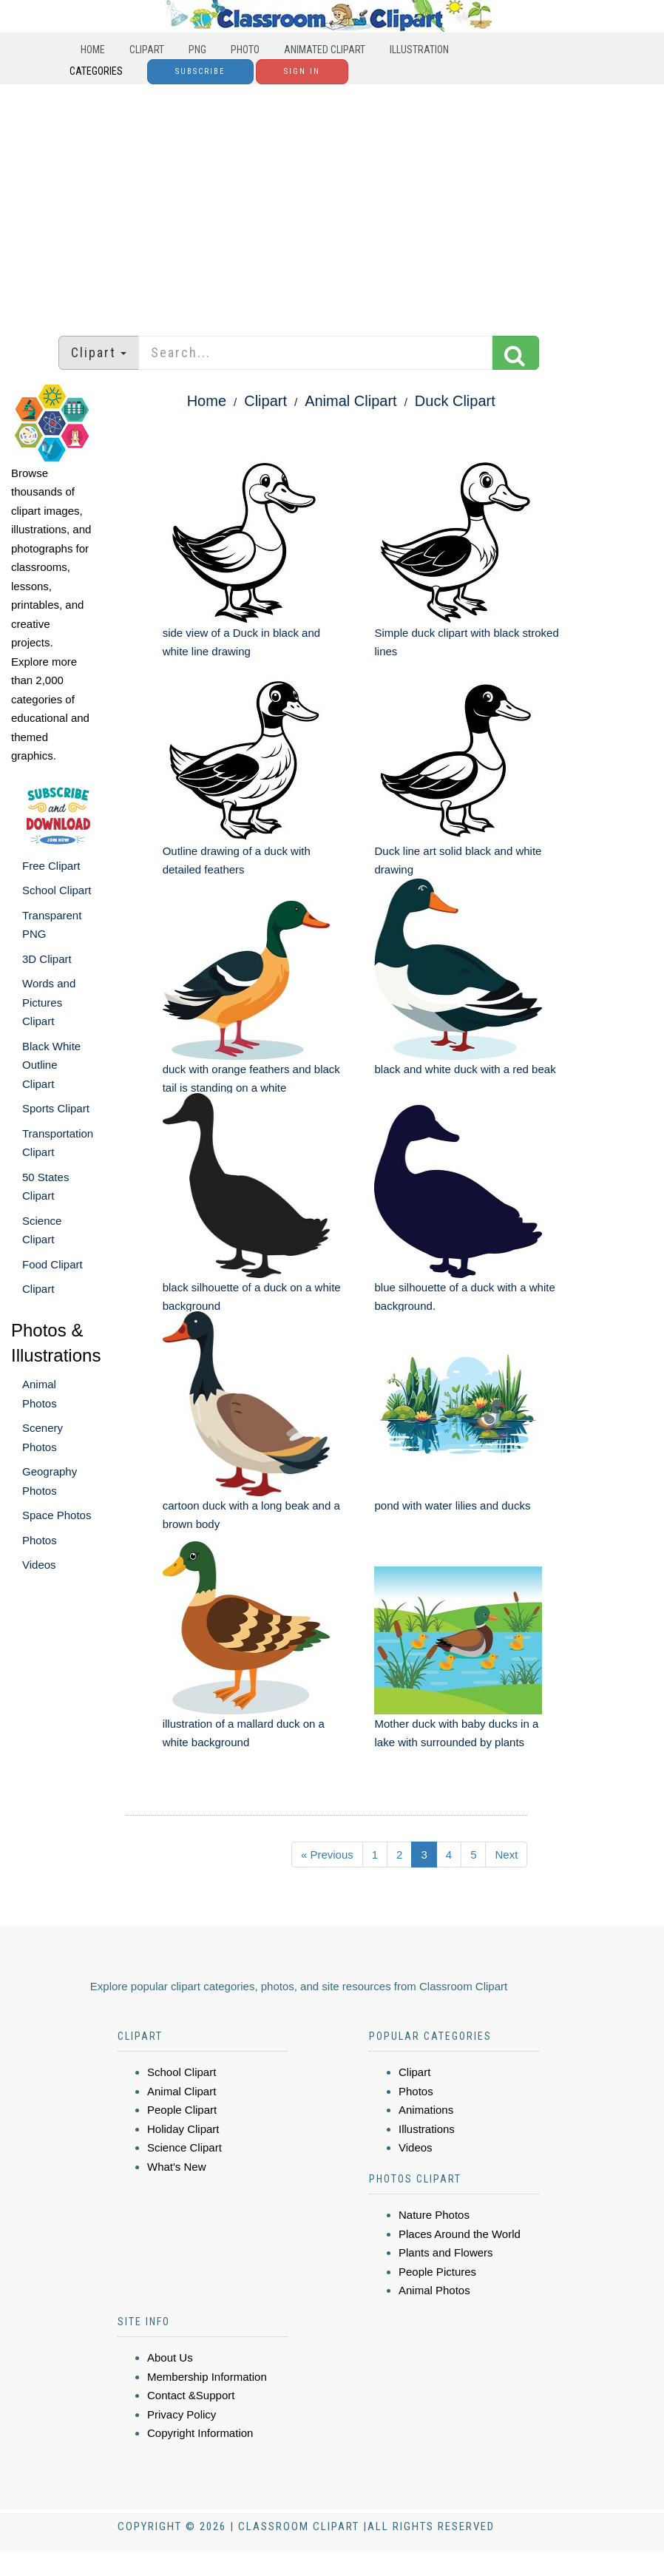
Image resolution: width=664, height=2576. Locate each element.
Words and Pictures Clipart (48, 1002)
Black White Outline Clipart (51, 1065)
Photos (39, 1540)
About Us (170, 2357)
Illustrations (427, 2129)
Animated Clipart (324, 49)
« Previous (327, 1854)
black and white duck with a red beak (464, 1069)
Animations (426, 2109)
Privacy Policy (181, 2414)
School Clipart (56, 890)
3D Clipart (47, 959)
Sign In (302, 71)
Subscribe (200, 71)
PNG (197, 49)
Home (93, 49)
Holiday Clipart (183, 2129)
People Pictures (437, 2271)
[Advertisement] (332, 202)
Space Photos (56, 1515)
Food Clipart (52, 1264)
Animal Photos (434, 2290)
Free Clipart (51, 865)
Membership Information (207, 2376)
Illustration (419, 49)
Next (506, 1854)
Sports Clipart (55, 1108)
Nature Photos (434, 2214)
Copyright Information (200, 2433)
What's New (176, 2166)
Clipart (146, 49)
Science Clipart (184, 2147)
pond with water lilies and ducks (452, 1505)
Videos (39, 1564)
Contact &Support (190, 2395)
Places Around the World (460, 2234)
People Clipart (182, 2109)
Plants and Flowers (446, 2252)
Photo (245, 49)
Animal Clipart (350, 401)
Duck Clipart (455, 401)
